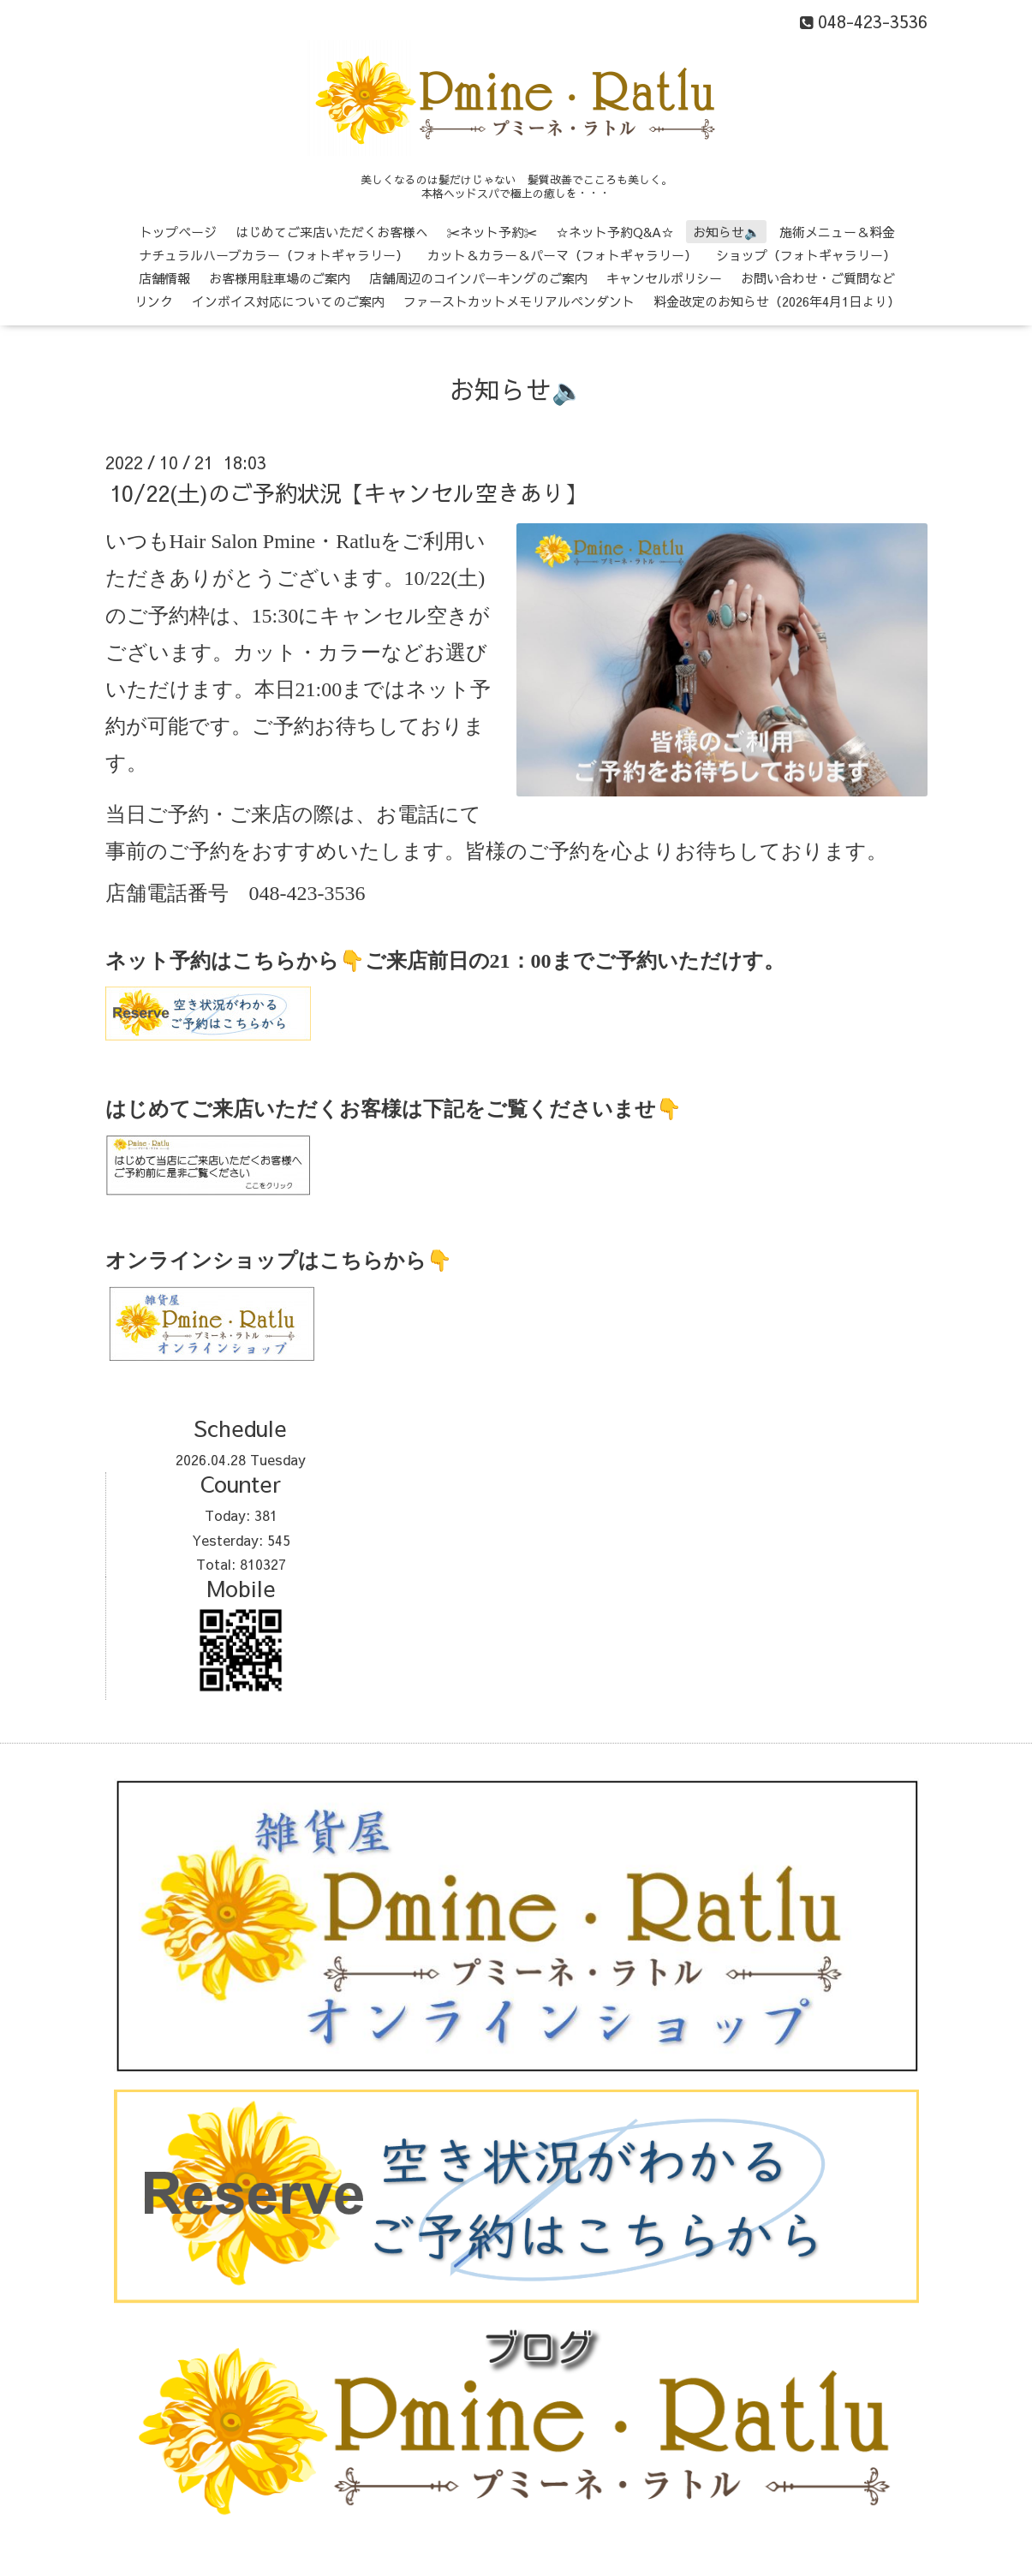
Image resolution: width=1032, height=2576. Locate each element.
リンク (153, 301)
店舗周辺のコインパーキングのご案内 (478, 278)
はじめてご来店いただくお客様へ (332, 232)
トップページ (178, 232)
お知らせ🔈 (727, 232)
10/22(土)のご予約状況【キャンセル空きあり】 (348, 492)
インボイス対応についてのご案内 (288, 301)
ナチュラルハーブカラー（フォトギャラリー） (274, 255)
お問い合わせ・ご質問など (818, 278)
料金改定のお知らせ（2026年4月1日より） (776, 301)
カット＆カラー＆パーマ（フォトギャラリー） (562, 255)
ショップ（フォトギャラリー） (806, 255)
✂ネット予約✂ (492, 232)
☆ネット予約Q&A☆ (615, 232)
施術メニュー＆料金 (837, 232)
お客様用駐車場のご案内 (279, 278)
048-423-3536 (307, 893)
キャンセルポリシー (664, 278)
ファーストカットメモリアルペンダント (519, 301)
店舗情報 (164, 278)
